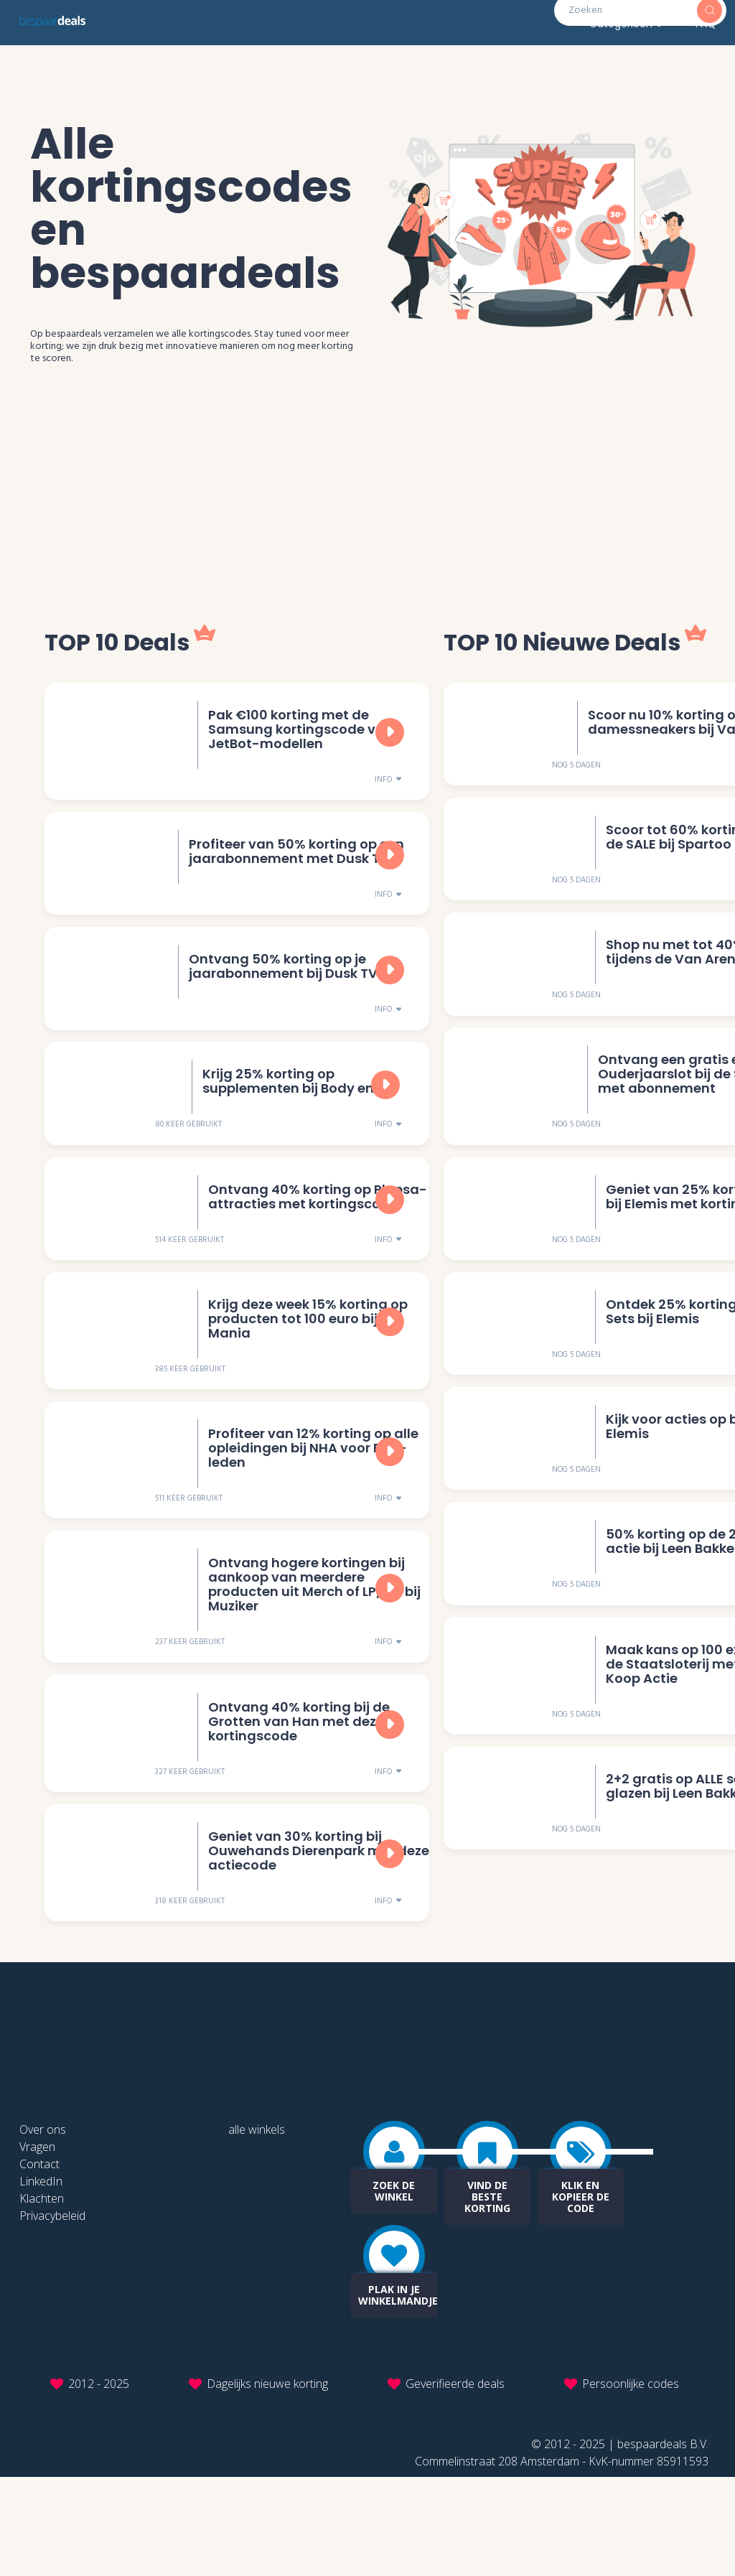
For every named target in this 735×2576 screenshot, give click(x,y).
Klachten (41, 2297)
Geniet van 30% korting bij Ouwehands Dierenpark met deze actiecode (316, 1946)
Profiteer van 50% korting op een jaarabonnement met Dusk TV (294, 867)
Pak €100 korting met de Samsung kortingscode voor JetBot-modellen (300, 735)
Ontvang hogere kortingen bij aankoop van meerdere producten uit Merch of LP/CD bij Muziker (312, 1660)
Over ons (42, 2228)
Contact (39, 2263)
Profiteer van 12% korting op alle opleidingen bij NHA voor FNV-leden (311, 1513)
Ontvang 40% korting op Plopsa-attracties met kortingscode (315, 1242)
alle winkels (256, 2228)
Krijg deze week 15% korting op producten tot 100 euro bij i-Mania (306, 1374)
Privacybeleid (52, 2315)
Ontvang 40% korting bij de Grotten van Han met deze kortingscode (297, 1806)
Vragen (37, 2246)
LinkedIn (40, 2280)
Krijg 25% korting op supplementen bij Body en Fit (295, 1117)
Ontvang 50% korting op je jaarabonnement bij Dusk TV (281, 992)
